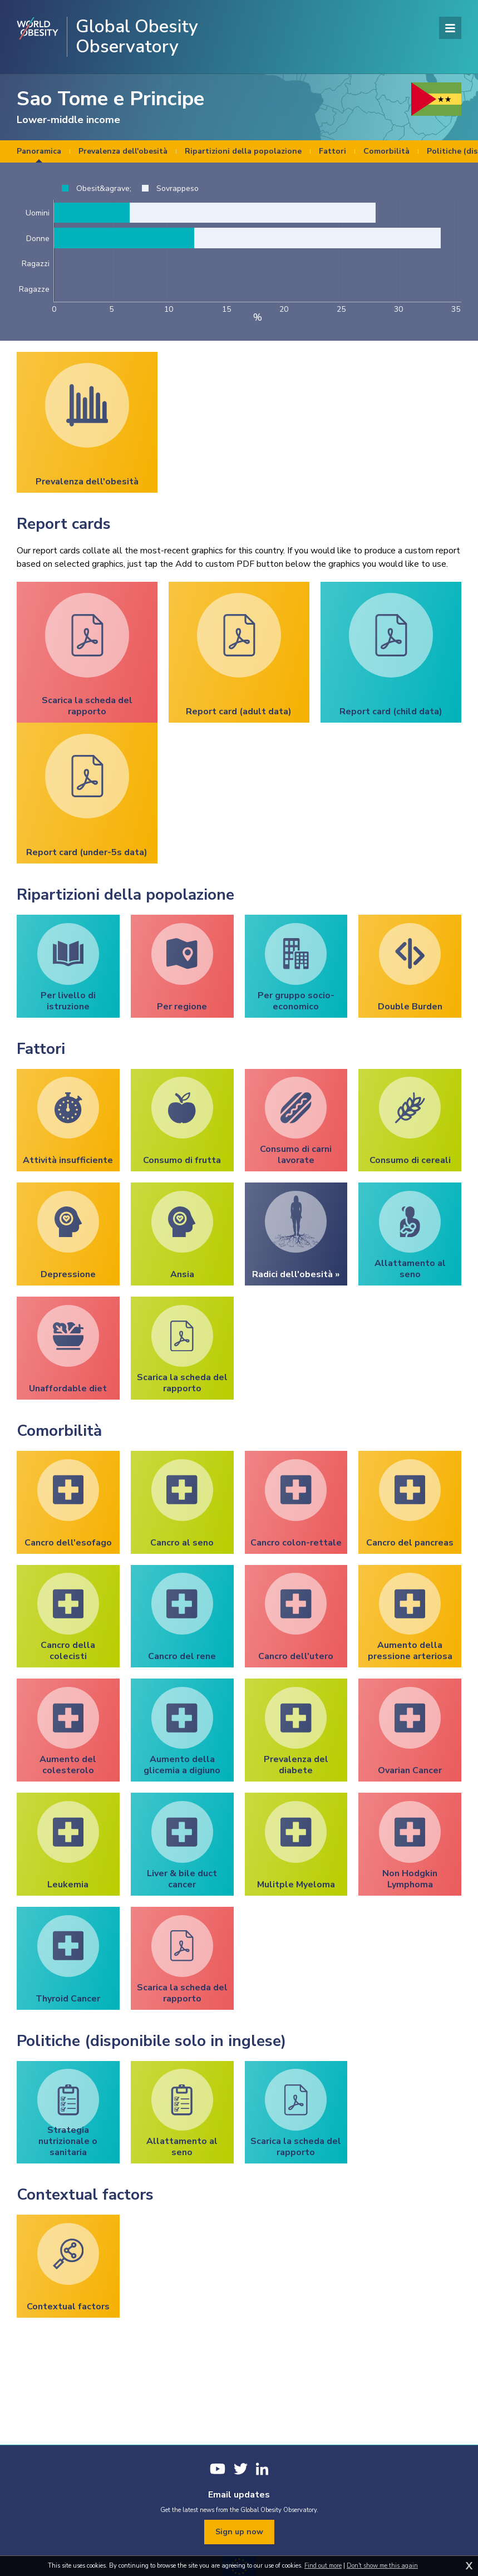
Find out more (323, 2566)
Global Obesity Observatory (137, 37)
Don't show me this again (382, 2566)
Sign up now (239, 2531)
